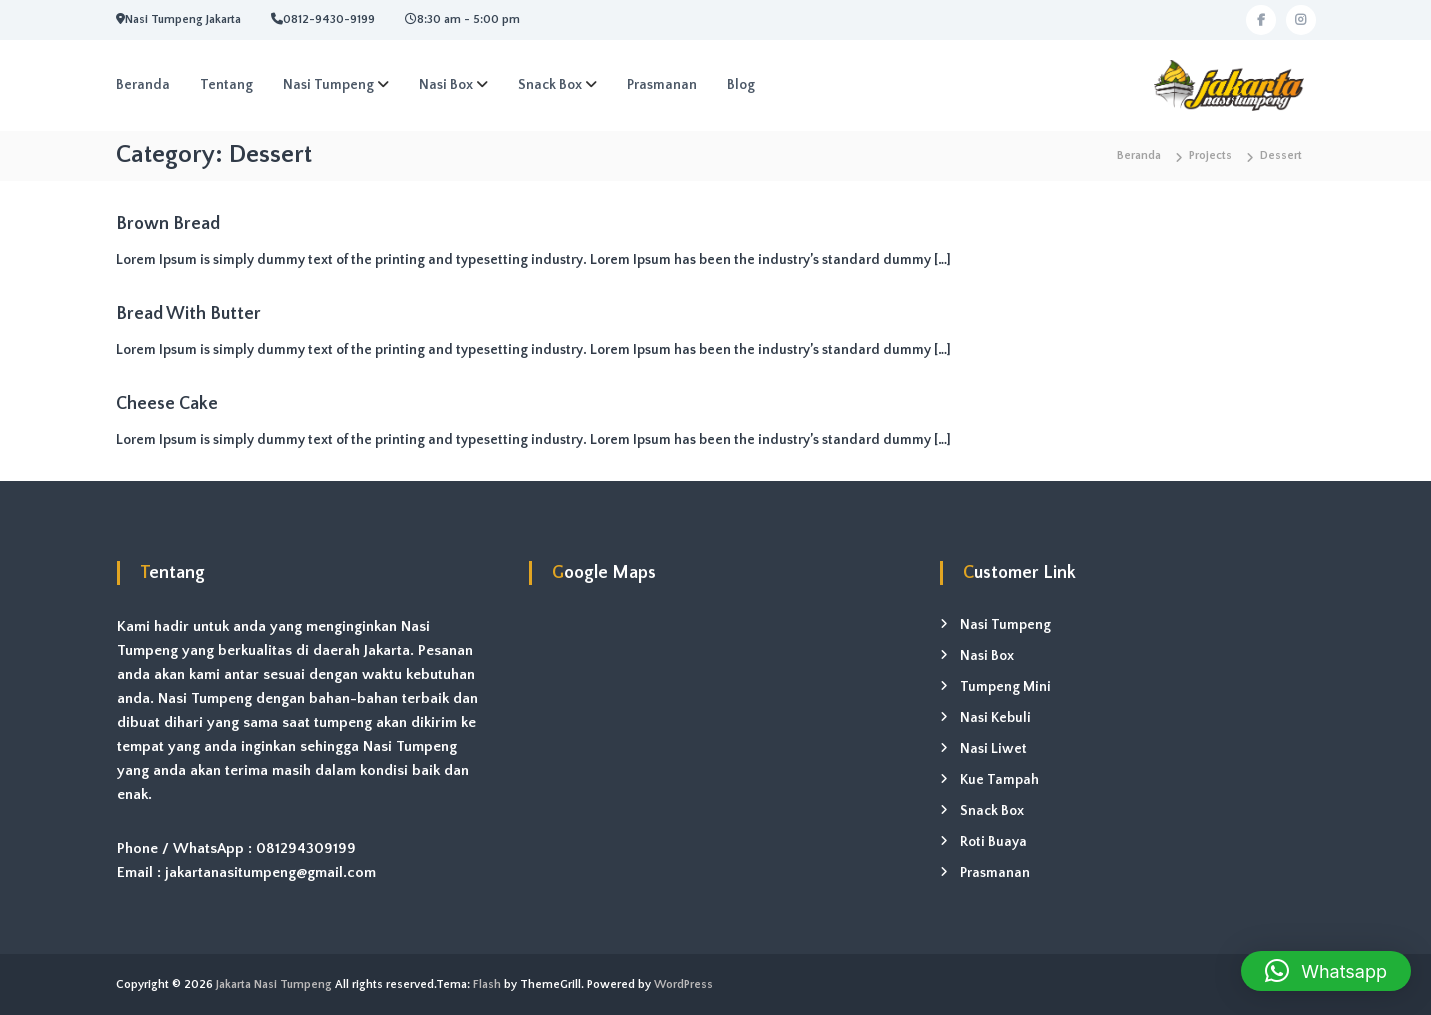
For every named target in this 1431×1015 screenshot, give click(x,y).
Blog (741, 85)
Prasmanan (662, 85)
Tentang (226, 85)
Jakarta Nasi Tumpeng (274, 984)
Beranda (143, 85)
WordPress (683, 984)
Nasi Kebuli (995, 718)
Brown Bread (168, 224)
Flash (487, 984)
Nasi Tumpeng (328, 85)
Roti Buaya (993, 842)
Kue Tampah (999, 780)
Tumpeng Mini (1005, 687)
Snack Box (550, 85)
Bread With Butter (188, 314)
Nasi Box (446, 85)
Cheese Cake (167, 404)
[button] (1326, 971)
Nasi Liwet (993, 749)
